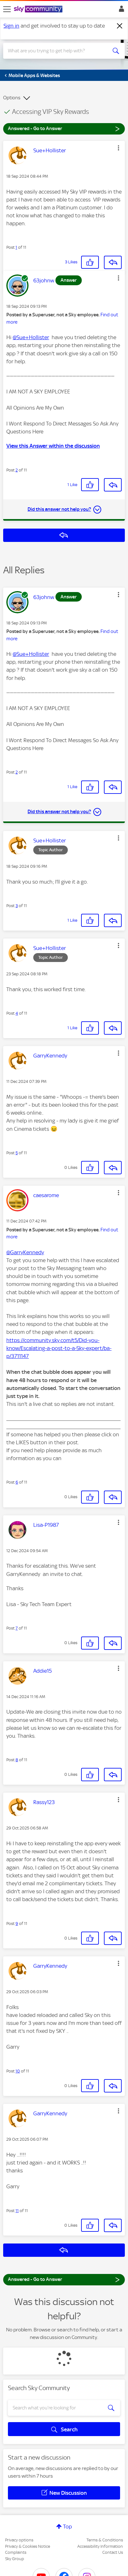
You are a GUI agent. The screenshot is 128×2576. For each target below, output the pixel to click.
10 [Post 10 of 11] (18, 2071)
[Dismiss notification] (120, 26)
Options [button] (11, 98)
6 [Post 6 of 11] (17, 1482)
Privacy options (19, 2540)
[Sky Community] (39, 9)
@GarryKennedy (25, 1252)
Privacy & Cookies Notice (27, 2546)
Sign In (120, 10)
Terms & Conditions (104, 2540)
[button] (118, 148)
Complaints (15, 2552)
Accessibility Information (100, 2546)
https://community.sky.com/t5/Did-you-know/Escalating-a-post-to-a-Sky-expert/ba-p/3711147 (59, 1348)
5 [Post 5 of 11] (17, 1152)
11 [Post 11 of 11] (17, 2210)
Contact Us (112, 2552)
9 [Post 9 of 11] (17, 1923)
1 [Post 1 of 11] (16, 247)
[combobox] (57, 51)
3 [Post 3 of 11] (17, 905)
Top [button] (67, 2526)
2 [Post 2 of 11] (17, 470)
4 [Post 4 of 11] (17, 1013)
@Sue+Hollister (31, 337)
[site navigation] (7, 9)
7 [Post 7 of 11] (17, 1628)
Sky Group (14, 2558)
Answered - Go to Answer (64, 128)
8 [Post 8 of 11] (17, 1759)
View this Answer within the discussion (53, 446)
